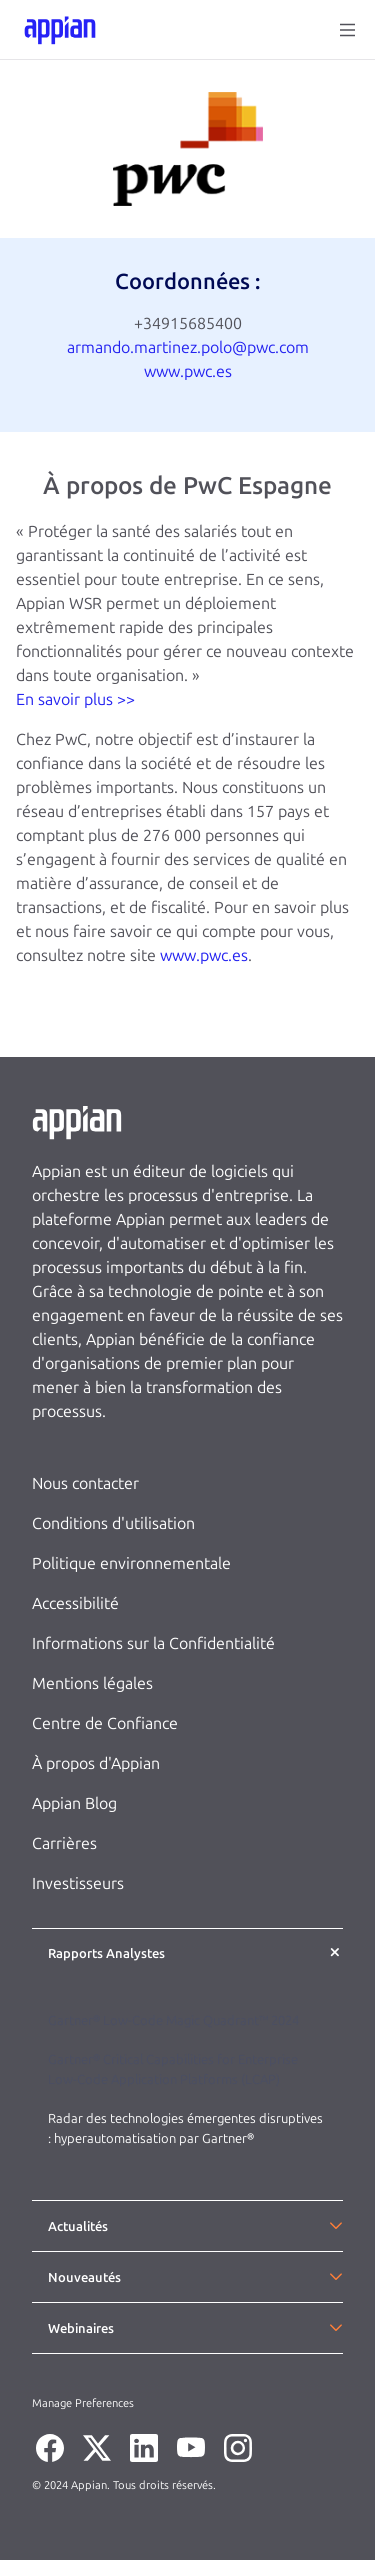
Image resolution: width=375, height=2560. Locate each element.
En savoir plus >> (75, 699)
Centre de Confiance (105, 1723)
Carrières (64, 1843)
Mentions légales (92, 1683)
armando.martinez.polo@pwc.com (188, 347)
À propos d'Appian (96, 1763)
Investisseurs (78, 1883)
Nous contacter (85, 1483)
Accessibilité (75, 1603)
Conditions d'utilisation (113, 1523)
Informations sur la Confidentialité (153, 1643)
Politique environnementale (131, 1563)
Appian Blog (74, 1803)
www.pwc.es (188, 371)
